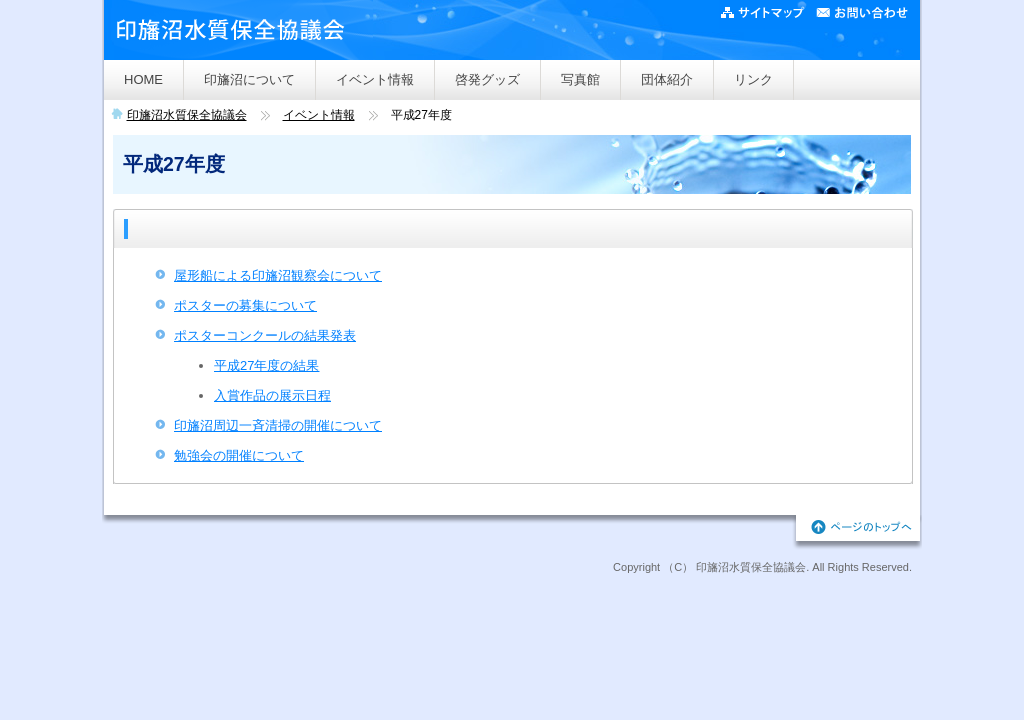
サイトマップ (766, 14)
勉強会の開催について (239, 455)
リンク (753, 79)
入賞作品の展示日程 (272, 395)
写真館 (580, 79)
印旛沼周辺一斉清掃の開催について (278, 425)
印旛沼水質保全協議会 (187, 115)
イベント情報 (375, 79)
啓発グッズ (487, 79)
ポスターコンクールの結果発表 (265, 335)
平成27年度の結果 (266, 365)
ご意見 (861, 14)
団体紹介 (667, 79)
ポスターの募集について (245, 305)
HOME (143, 79)
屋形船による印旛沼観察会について (278, 275)
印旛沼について (249, 79)
